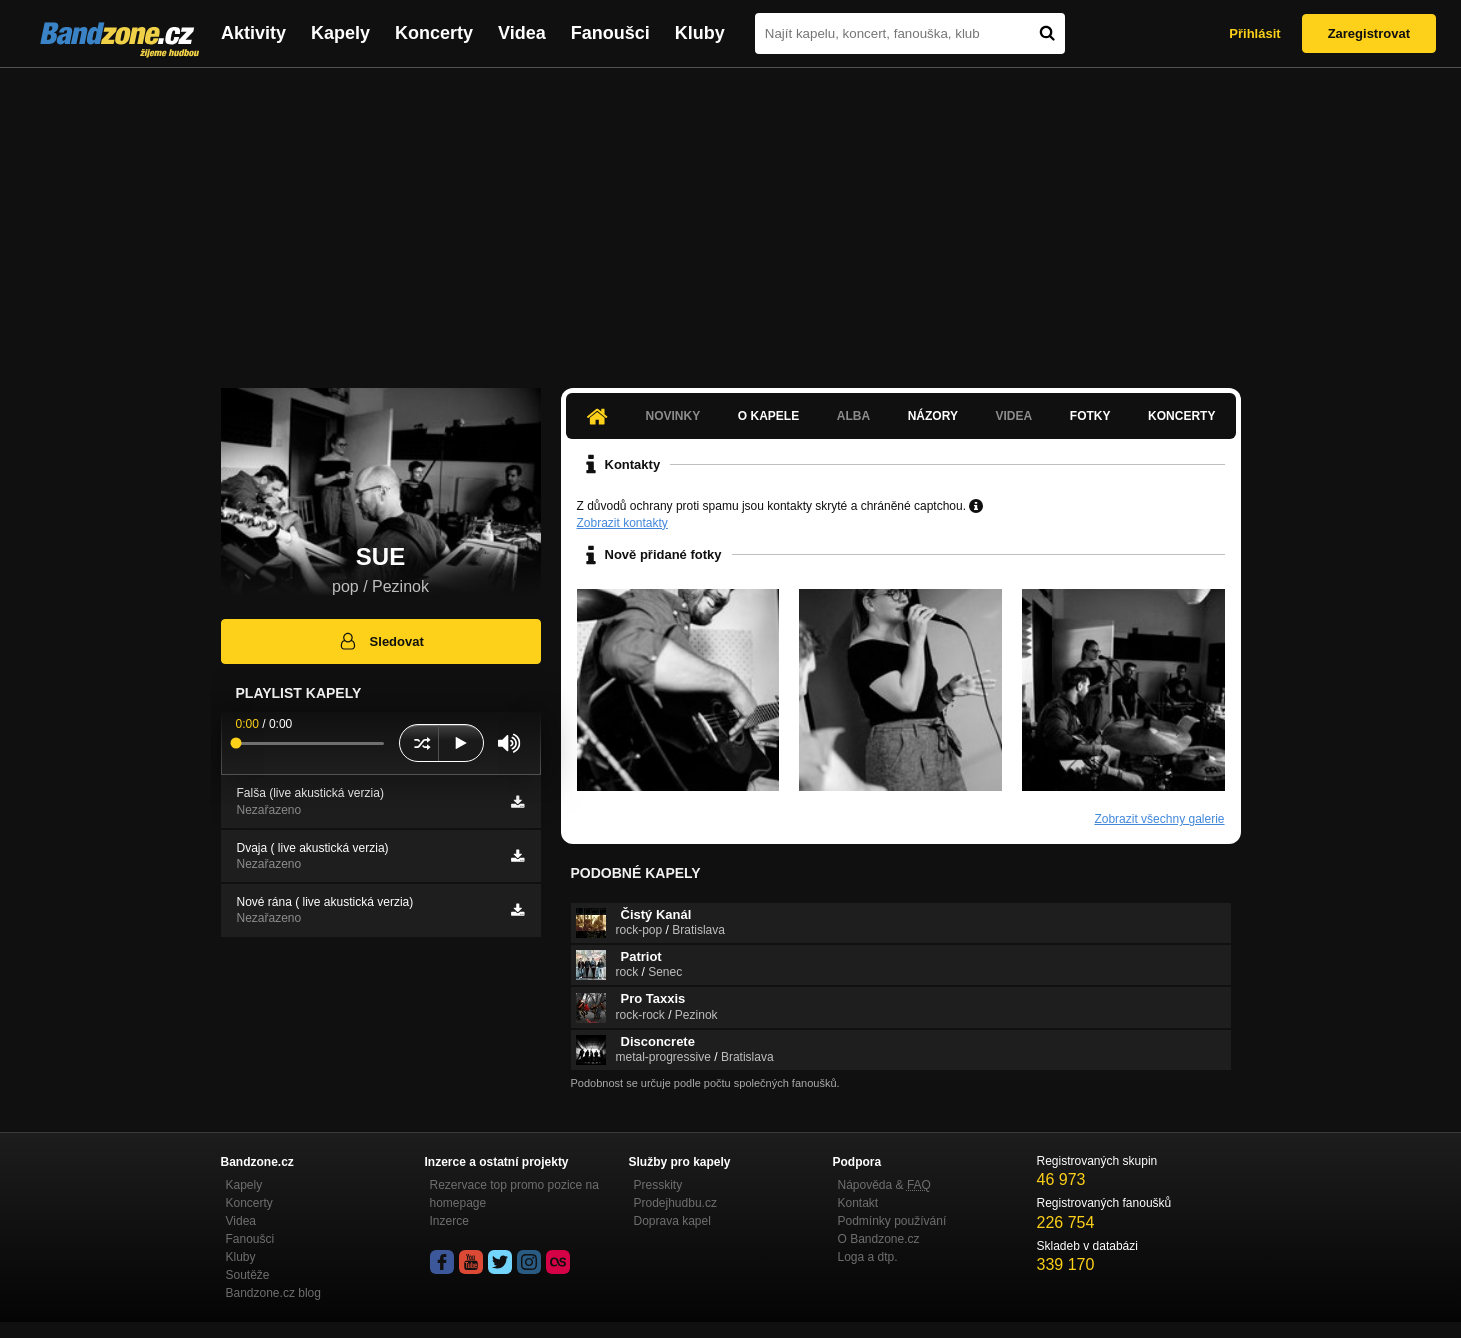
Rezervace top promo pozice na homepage (514, 1194)
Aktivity (253, 33)
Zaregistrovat (1369, 33)
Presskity (658, 1185)
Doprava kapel (672, 1221)
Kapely (340, 33)
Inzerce (449, 1221)
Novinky (673, 416)
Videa (522, 33)
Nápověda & (884, 1185)
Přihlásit (1254, 33)
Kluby (700, 33)
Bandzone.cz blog (273, 1293)
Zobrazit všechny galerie (1159, 819)
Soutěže (248, 1275)
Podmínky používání (892, 1221)
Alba (853, 416)
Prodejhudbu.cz (675, 1203)
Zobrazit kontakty (622, 523)
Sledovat (380, 641)
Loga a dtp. (868, 1257)
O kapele (768, 416)
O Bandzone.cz (879, 1239)
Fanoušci (610, 33)
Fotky (1090, 416)
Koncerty (434, 33)
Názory (933, 416)
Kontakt (858, 1203)
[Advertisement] (731, 218)
